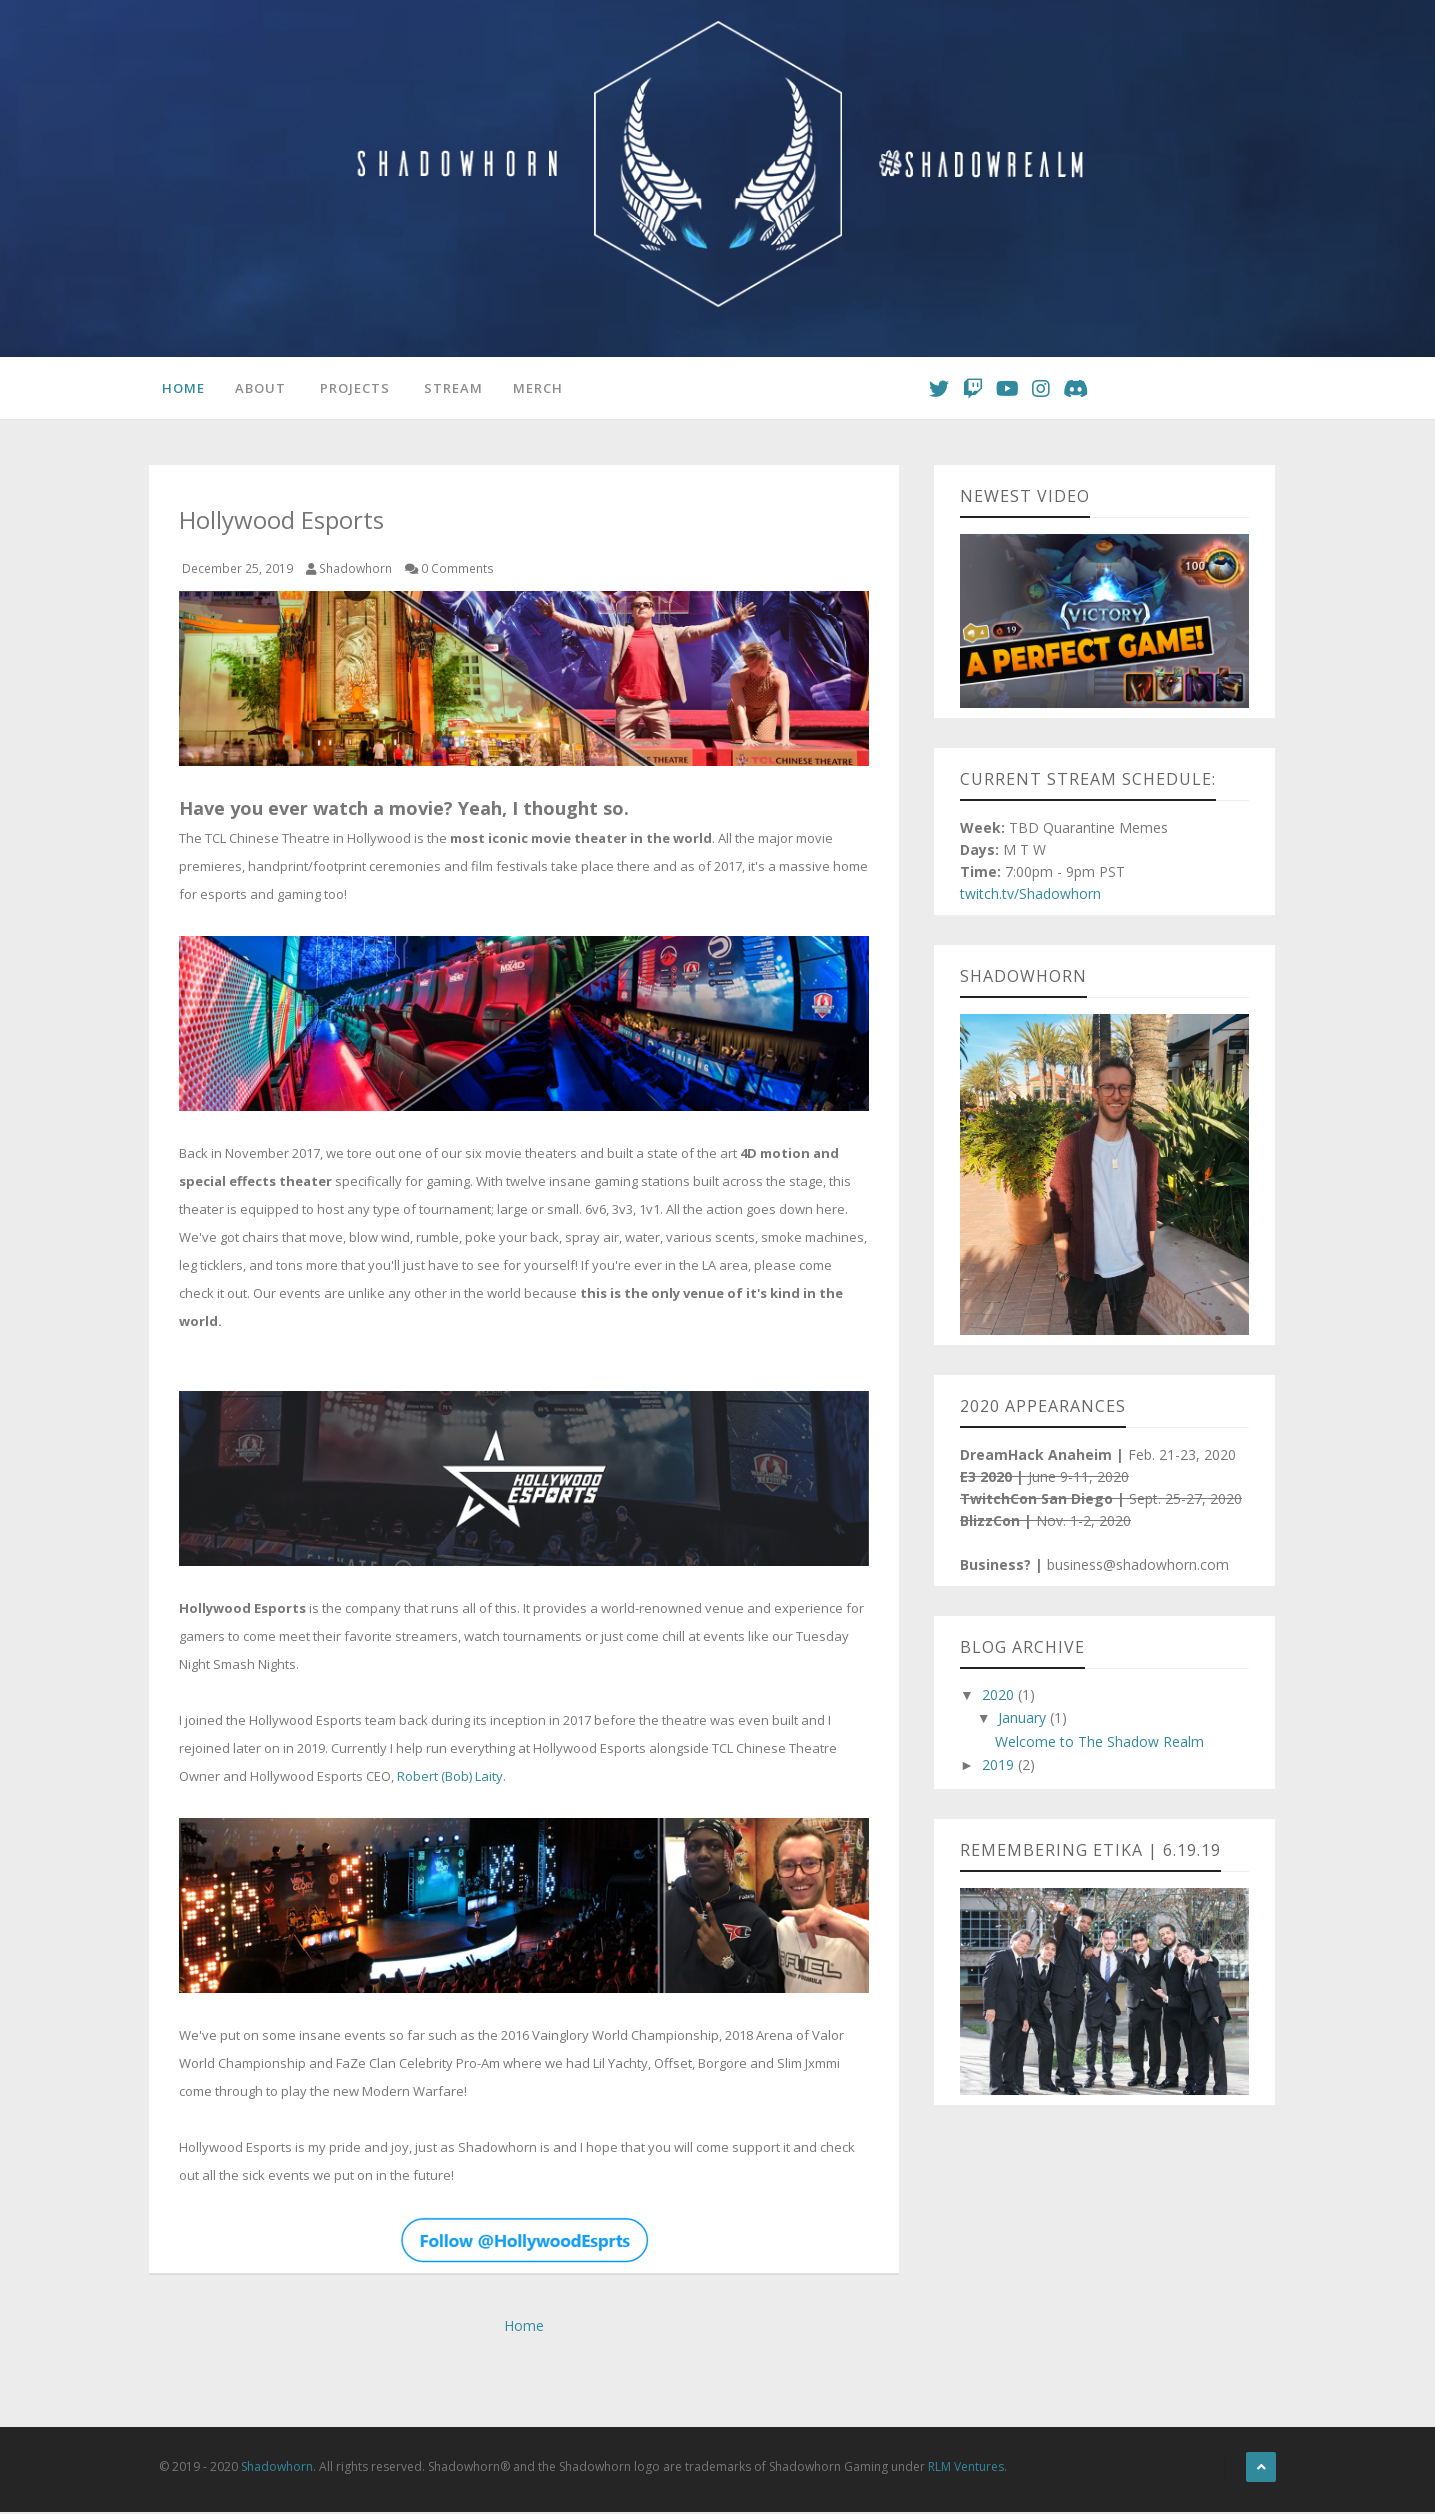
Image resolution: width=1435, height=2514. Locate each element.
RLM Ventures (966, 2468)
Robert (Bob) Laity (450, 1779)
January (1024, 1720)
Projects (352, 389)
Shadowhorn (277, 2468)
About (257, 389)
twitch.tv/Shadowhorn (1030, 896)
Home (180, 389)
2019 (1000, 1767)
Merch (535, 389)
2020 (1000, 1697)
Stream (450, 389)
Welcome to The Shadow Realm (1099, 1744)
